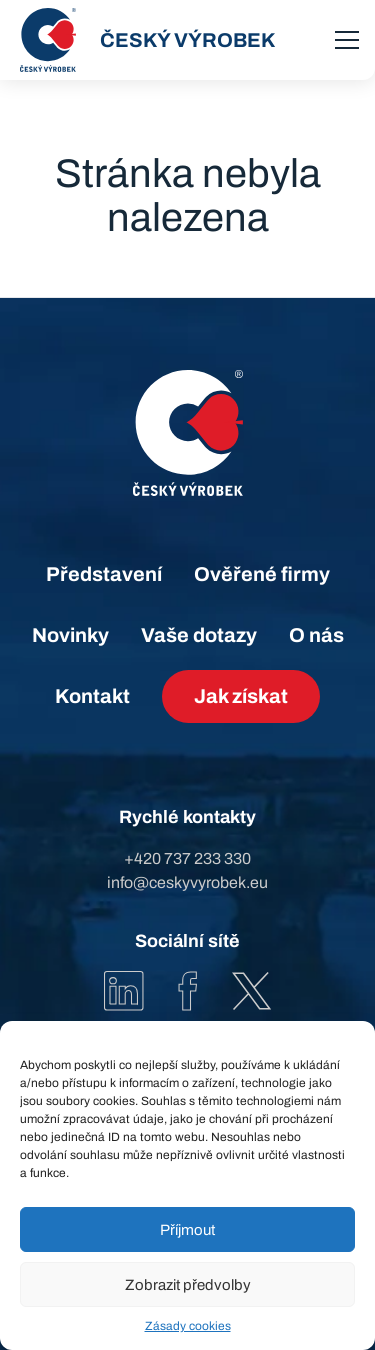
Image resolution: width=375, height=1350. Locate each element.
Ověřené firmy (262, 574)
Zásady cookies (188, 1326)
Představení (104, 574)
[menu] (347, 40)
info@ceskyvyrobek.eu (187, 882)
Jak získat (241, 696)
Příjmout (187, 1230)
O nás (316, 635)
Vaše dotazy (199, 635)
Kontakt (92, 696)
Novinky (70, 635)
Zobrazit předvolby (188, 1285)
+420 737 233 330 (187, 858)
